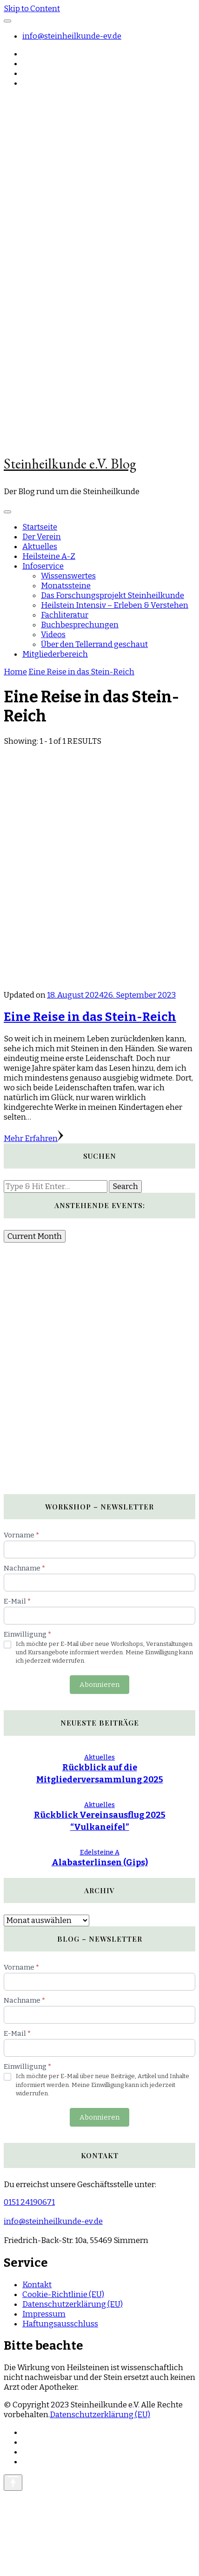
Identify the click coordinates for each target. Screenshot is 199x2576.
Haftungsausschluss (60, 2324)
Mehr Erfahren (33, 1138)
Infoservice (43, 566)
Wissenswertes (68, 576)
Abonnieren (99, 1684)
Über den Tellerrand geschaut (94, 644)
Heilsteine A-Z (48, 556)
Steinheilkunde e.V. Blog (70, 464)
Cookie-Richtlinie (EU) (63, 2294)
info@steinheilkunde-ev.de (71, 36)
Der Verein (41, 537)
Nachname (24, 1568)
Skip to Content (32, 9)
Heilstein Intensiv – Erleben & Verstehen (114, 605)
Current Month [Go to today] (34, 1236)
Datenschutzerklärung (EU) (72, 2304)
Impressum (44, 2314)
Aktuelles (39, 546)
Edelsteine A (99, 1852)
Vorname (21, 1535)
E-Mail (17, 1601)
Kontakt (37, 2285)
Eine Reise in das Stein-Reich (90, 1017)
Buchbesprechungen (80, 625)
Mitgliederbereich (55, 654)
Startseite (39, 527)
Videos (53, 634)
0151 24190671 (29, 2202)
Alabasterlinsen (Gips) (100, 1862)
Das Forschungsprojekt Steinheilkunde (112, 595)
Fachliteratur (64, 615)
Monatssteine (66, 586)
